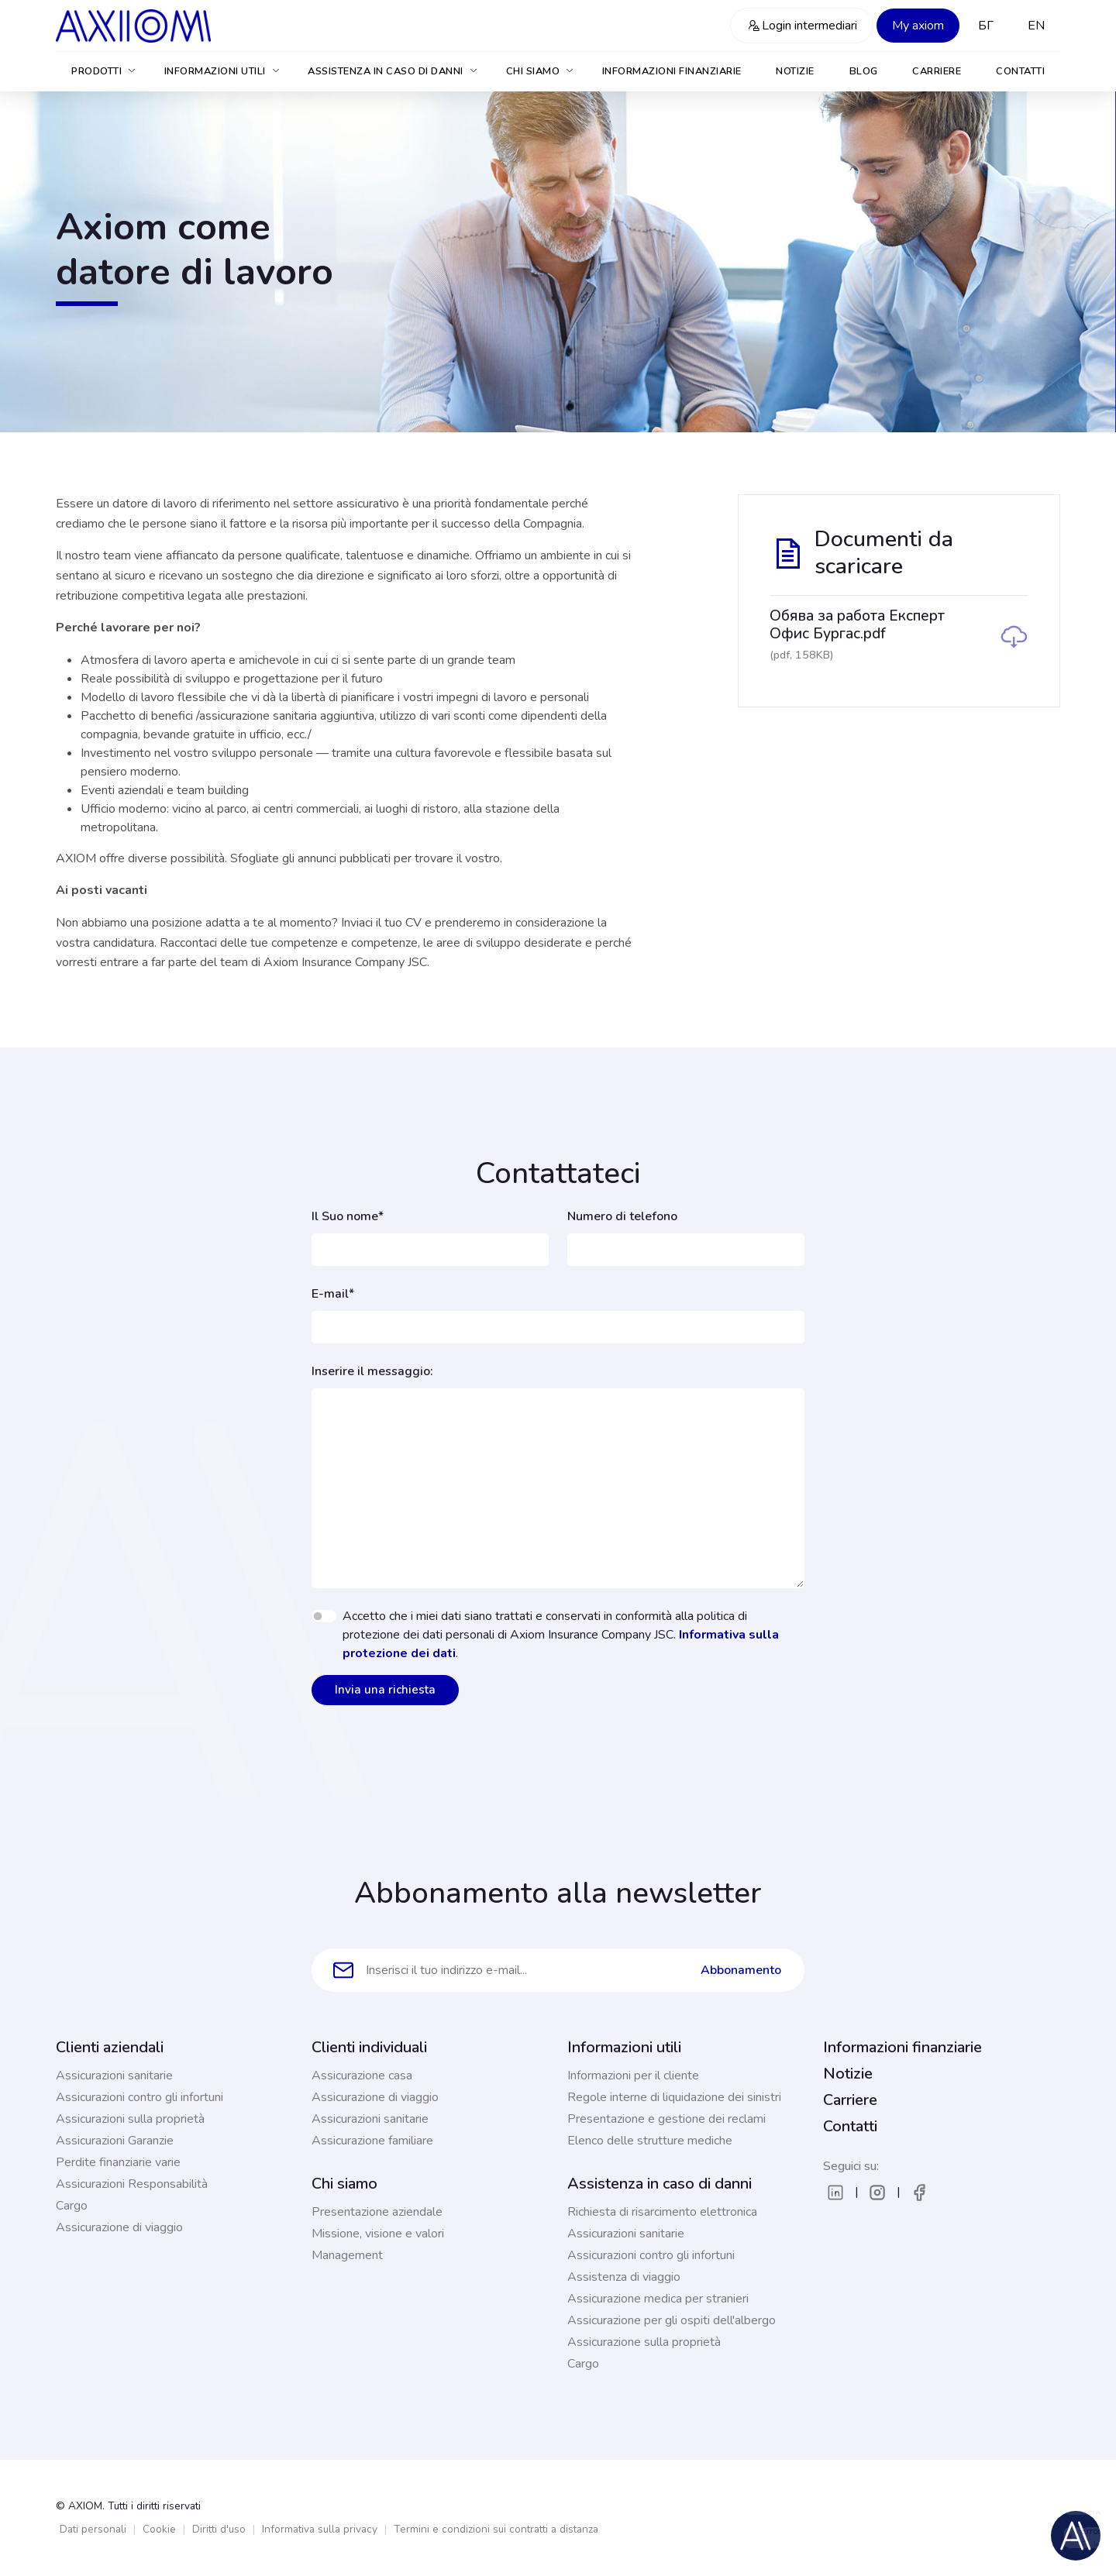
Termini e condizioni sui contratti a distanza (496, 2529)
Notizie (795, 71)
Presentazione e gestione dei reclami (666, 2118)
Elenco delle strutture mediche (649, 2140)
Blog (863, 71)
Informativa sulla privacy (319, 2529)
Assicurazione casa (362, 2075)
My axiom (918, 25)
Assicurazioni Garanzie (115, 2140)
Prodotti (104, 71)
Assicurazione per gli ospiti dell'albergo (671, 2320)
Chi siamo (541, 71)
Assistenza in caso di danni (393, 71)
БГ (986, 25)
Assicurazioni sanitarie (114, 2075)
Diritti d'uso (219, 2529)
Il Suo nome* (348, 1216)
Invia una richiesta (385, 1689)
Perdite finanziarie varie (118, 2162)
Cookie (159, 2529)
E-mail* (333, 1293)
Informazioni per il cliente (633, 2075)
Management (347, 2255)
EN (1036, 25)
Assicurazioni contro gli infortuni (139, 2097)
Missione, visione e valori (378, 2233)
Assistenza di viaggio (623, 2276)
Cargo (72, 2205)
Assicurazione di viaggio (119, 2227)
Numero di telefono (622, 1216)
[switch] (324, 1616)
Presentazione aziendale (377, 2211)
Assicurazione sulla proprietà (644, 2342)
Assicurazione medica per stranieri (658, 2298)
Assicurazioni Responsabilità (132, 2184)
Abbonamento (741, 1970)
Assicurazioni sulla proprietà (130, 2118)
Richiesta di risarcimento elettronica (662, 2211)
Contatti (1020, 71)
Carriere (936, 71)
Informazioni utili (222, 71)
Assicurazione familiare (372, 2140)
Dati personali (93, 2529)
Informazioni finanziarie (672, 71)
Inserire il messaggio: (372, 1371)
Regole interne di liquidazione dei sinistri (674, 2097)
